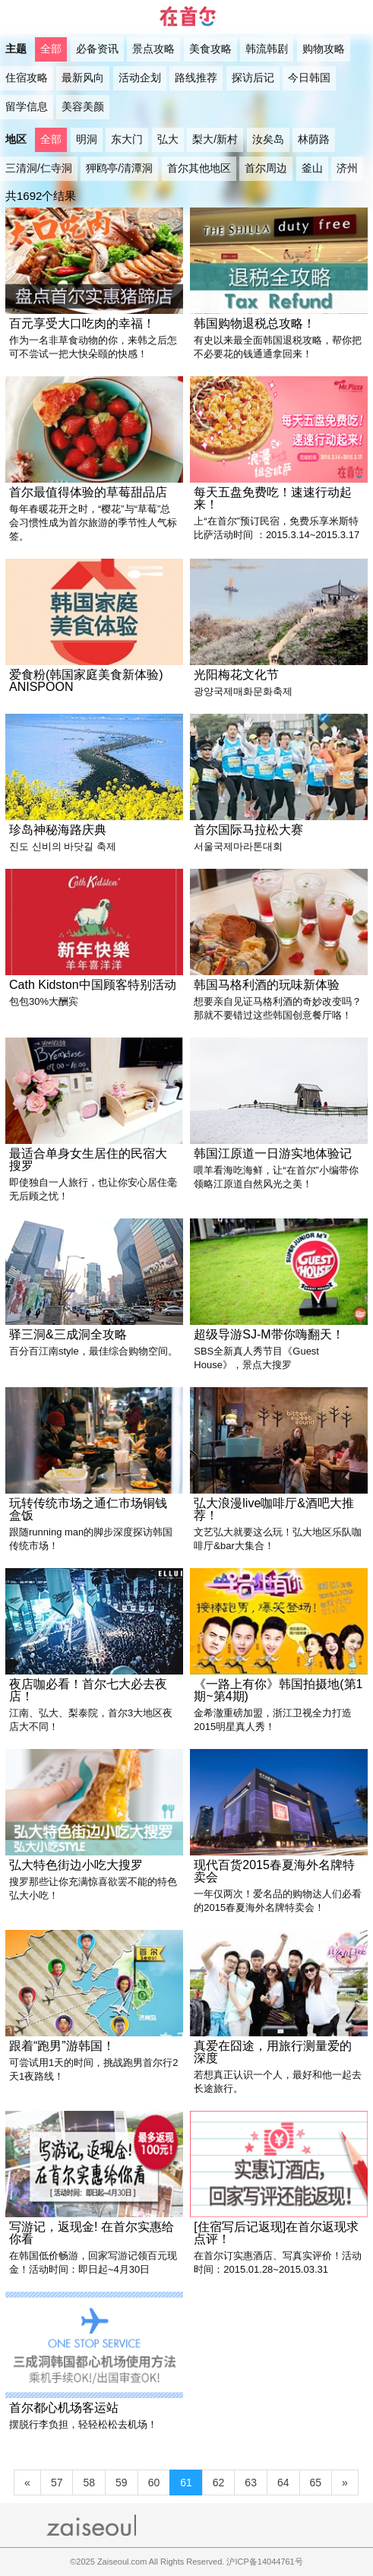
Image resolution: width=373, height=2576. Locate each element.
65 (316, 2482)
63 (251, 2482)
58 (89, 2482)
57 (57, 2482)
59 (121, 2482)
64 (283, 2482)
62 (219, 2482)
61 (186, 2482)
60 (154, 2482)
